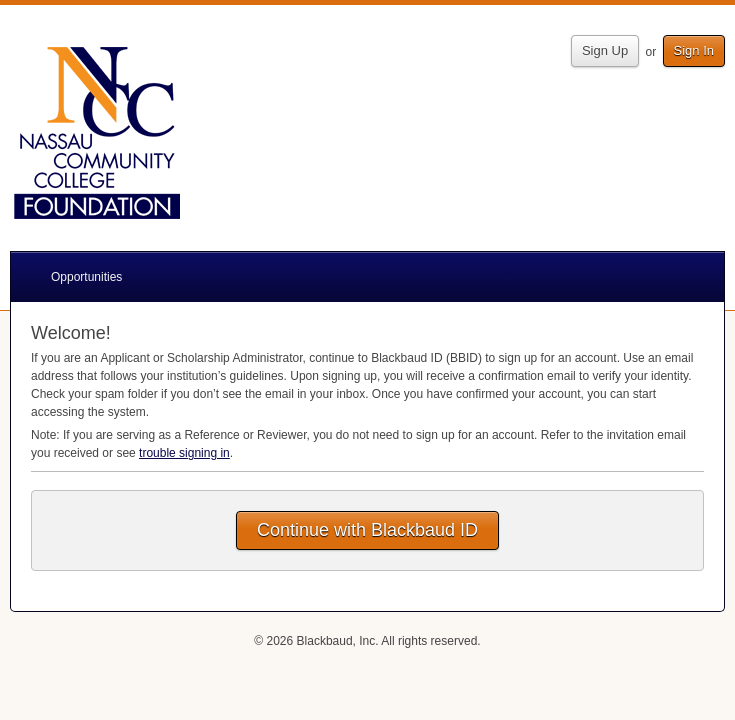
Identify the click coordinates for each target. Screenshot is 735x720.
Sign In (694, 50)
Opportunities (86, 277)
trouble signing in (184, 453)
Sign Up (605, 50)
